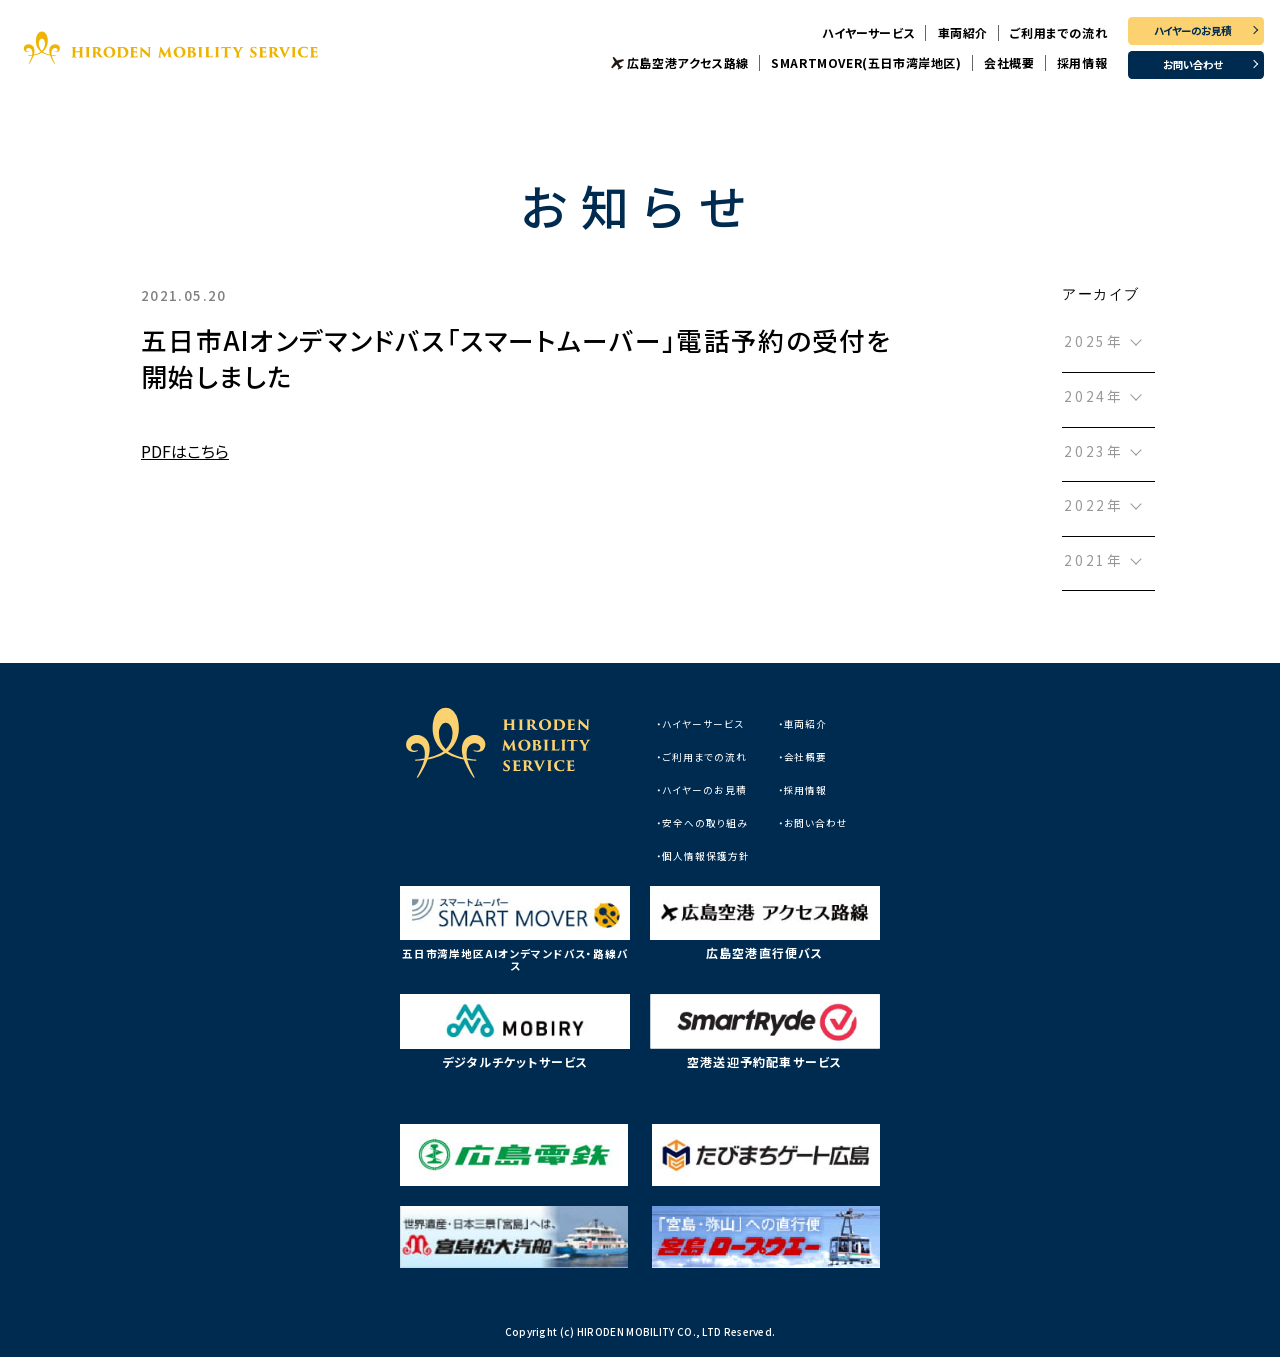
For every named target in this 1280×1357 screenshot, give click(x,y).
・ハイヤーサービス (700, 724)
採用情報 (1082, 63)
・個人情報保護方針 (703, 856)
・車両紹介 (803, 724)
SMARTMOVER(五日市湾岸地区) (866, 63)
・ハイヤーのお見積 (701, 790)
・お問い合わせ (813, 823)
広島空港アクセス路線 (688, 63)
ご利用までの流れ (1058, 33)
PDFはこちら (185, 451)
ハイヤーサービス (868, 33)
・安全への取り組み (702, 823)
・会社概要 (803, 757)
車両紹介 (963, 33)
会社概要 (1009, 63)
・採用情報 (803, 790)
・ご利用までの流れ (701, 757)
